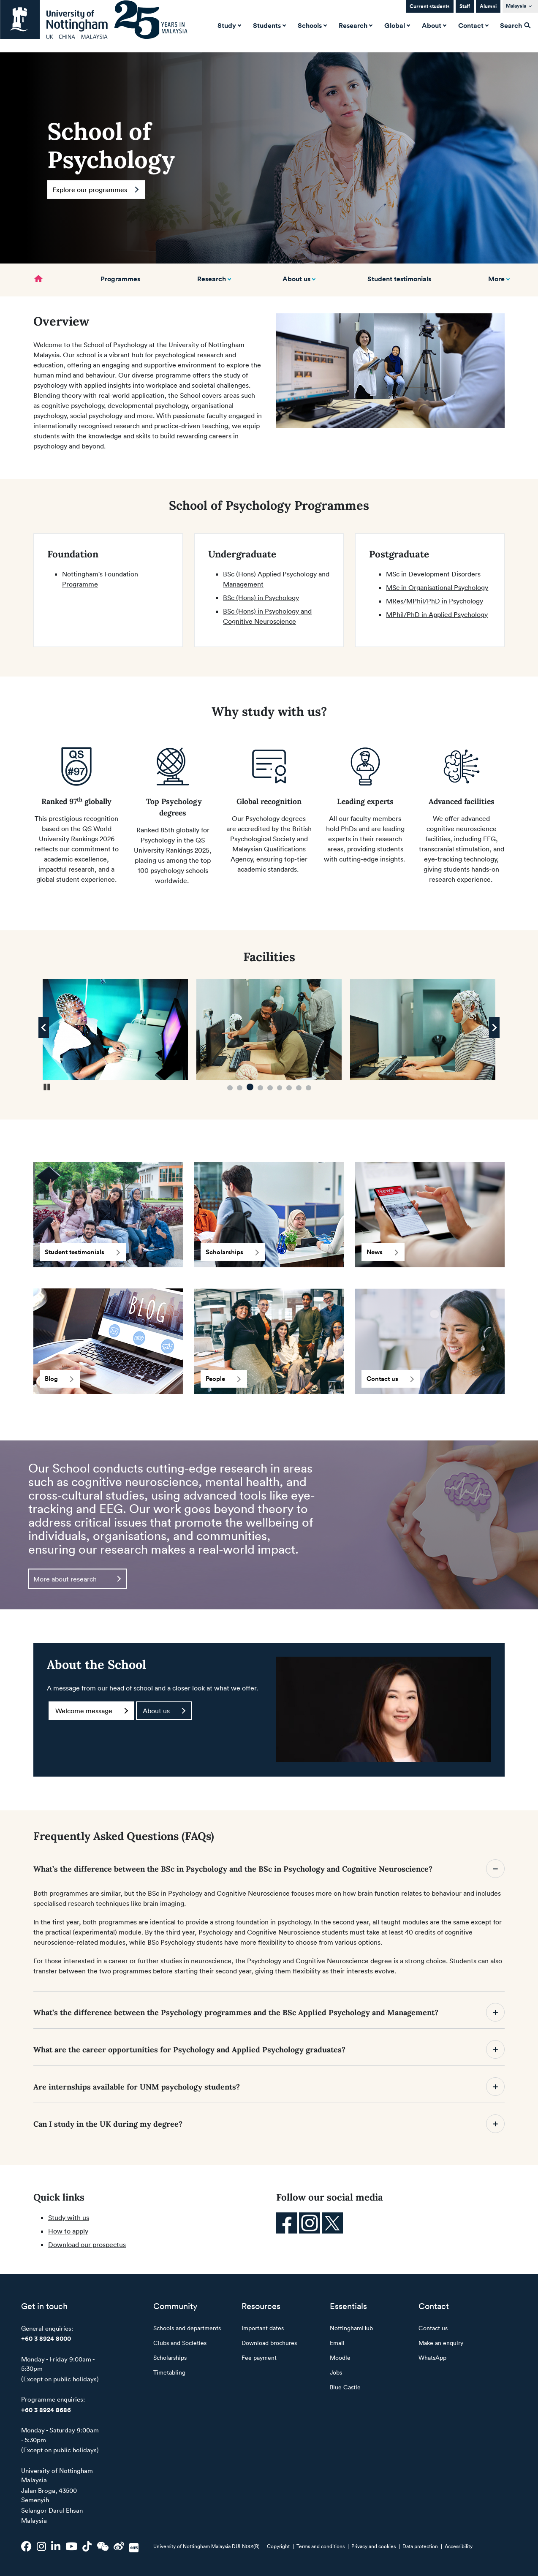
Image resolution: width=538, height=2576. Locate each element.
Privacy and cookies (373, 2546)
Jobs (336, 2372)
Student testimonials (399, 278)
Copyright (278, 2546)
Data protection (420, 2546)
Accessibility (459, 2546)
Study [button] (228, 25)
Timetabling (169, 2372)
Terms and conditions (320, 2546)
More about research (77, 1579)
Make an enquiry (440, 2343)
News (382, 1251)
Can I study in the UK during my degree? (269, 2123)
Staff (464, 6)
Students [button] (268, 25)
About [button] (433, 25)
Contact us (390, 1378)
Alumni (488, 6)
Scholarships (232, 1251)
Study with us (68, 2217)
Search (515, 25)
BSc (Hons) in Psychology (261, 597)
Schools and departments (187, 2328)
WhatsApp (432, 2357)
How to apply (68, 2231)
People (223, 1378)
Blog (59, 1378)
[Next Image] (494, 1027)
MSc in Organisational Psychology (437, 587)
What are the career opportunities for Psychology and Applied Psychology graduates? (269, 2049)
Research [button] (355, 25)
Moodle (340, 2357)
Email (337, 2343)
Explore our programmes (95, 189)
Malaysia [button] (516, 6)
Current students (430, 6)
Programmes (120, 278)
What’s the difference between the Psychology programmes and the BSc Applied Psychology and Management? (269, 2012)
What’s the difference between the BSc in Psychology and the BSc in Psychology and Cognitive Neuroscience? (269, 1868)
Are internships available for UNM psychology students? (269, 2086)
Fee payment (259, 2357)
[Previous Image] (43, 1027)
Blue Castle (345, 2387)
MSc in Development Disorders (433, 574)
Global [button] (396, 25)
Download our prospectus (87, 2244)
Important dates (263, 2328)
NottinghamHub (351, 2328)
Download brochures (269, 2343)
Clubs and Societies (180, 2343)
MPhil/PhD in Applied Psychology (437, 614)
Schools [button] (311, 25)
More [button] (496, 278)
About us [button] (296, 278)
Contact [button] (472, 25)
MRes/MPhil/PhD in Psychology (434, 601)
